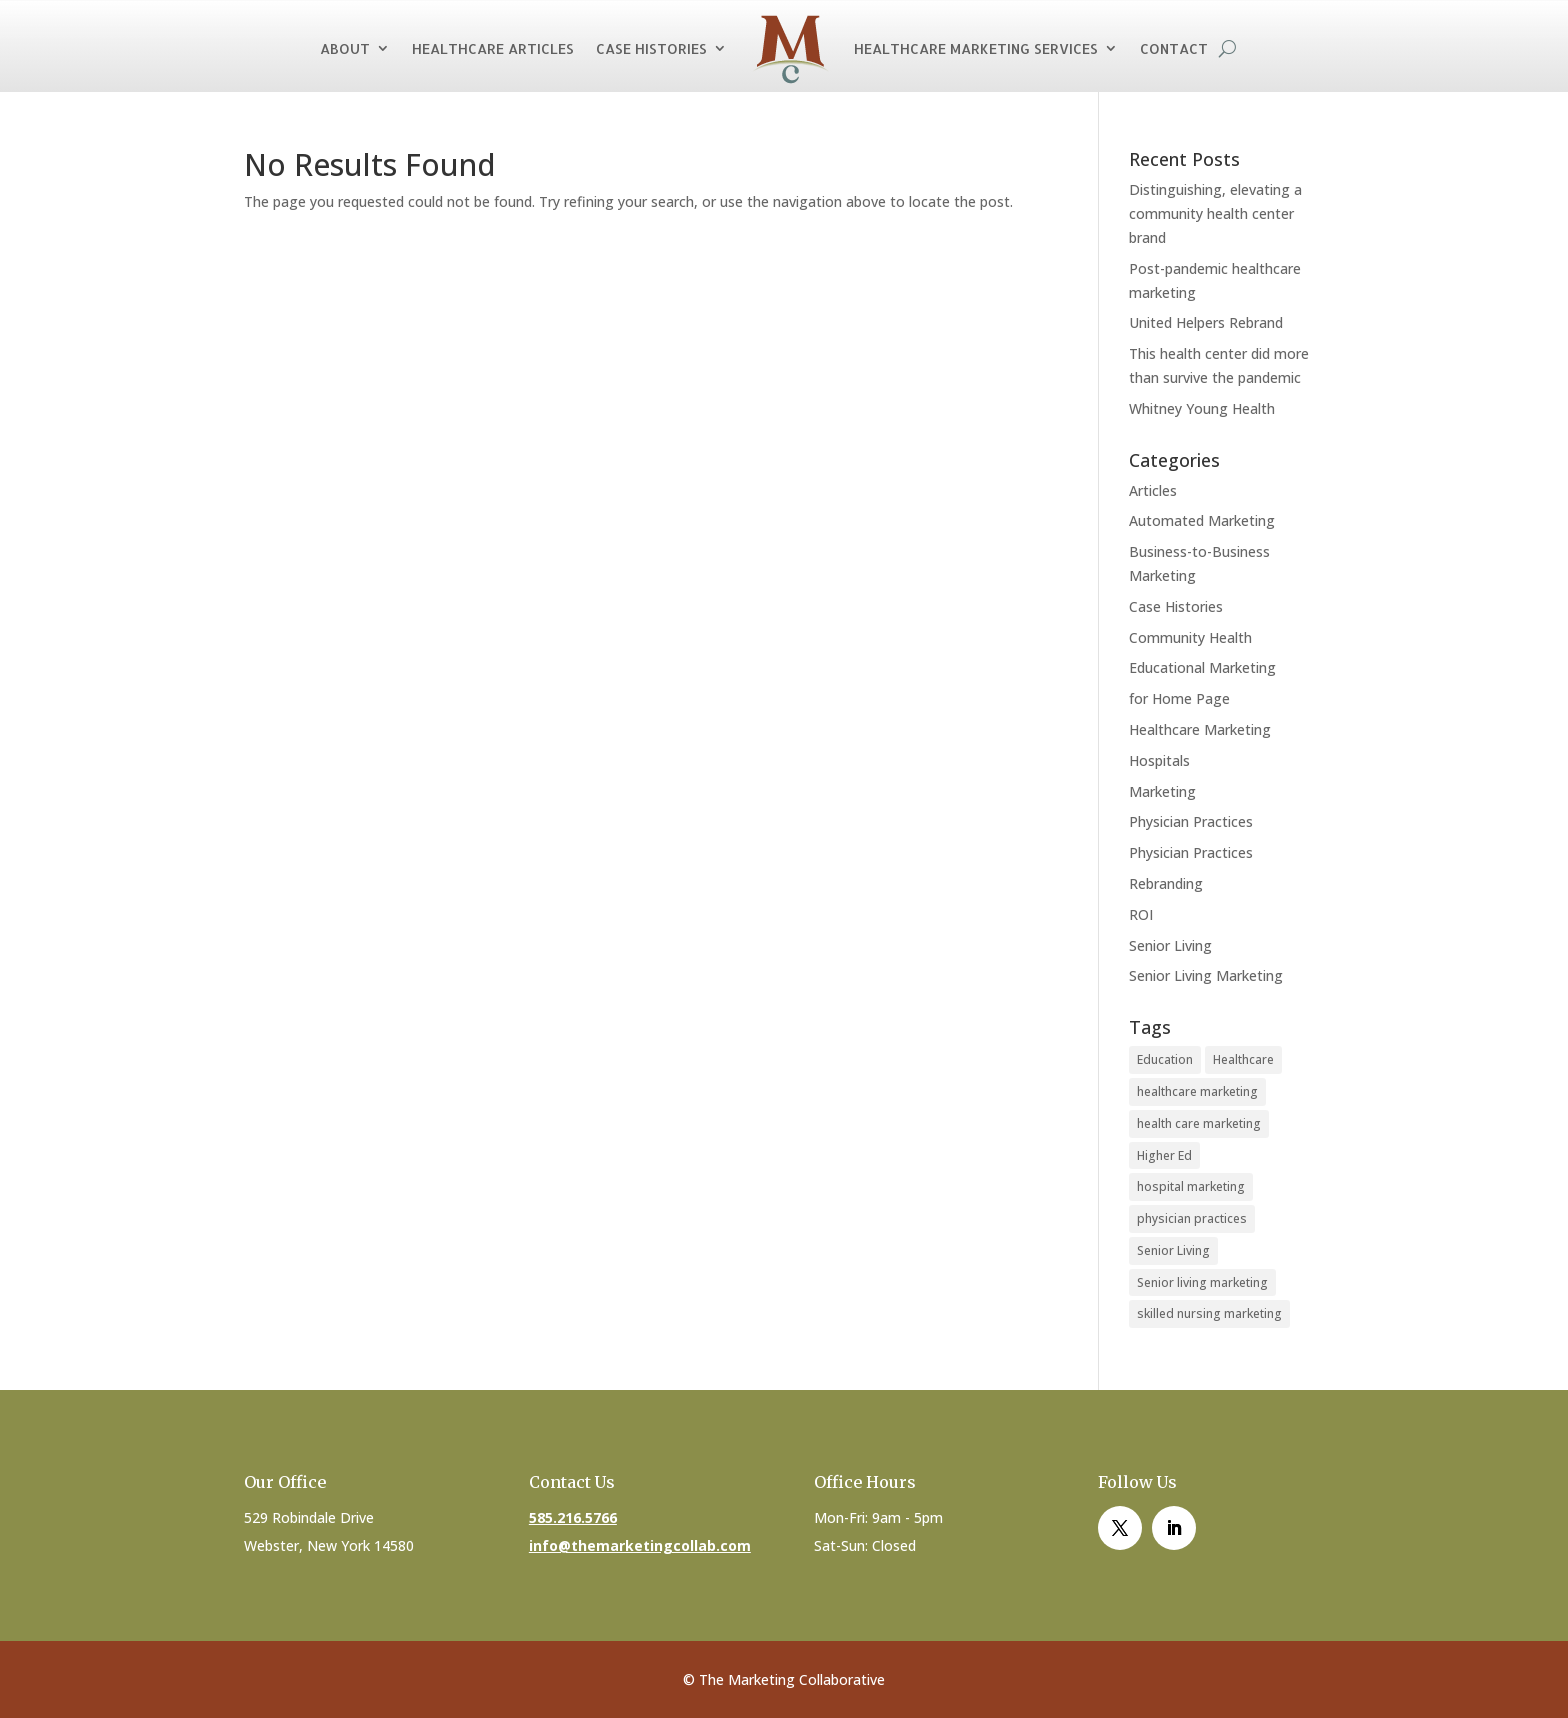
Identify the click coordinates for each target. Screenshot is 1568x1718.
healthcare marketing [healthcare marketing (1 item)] (1197, 1091)
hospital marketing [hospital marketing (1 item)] (1191, 1186)
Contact (1174, 48)
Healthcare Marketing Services (976, 48)
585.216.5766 (573, 1517)
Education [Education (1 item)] (1165, 1059)
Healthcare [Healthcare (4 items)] (1243, 1059)
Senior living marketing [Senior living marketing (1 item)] (1202, 1282)
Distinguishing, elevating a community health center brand (1215, 213)
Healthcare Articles (493, 48)
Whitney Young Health (1202, 408)
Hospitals (1159, 760)
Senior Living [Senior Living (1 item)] (1173, 1250)
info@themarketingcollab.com (640, 1545)
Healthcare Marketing (1200, 729)
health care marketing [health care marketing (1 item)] (1199, 1123)
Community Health (1190, 637)
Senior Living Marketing (1206, 975)
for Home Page (1179, 698)
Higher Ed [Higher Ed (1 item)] (1164, 1155)
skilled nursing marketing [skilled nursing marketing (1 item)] (1209, 1313)
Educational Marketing (1202, 667)
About (345, 48)
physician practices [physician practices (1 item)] (1192, 1218)
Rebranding (1166, 883)
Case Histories (651, 48)
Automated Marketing (1202, 520)
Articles (1153, 490)
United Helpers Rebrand (1206, 322)
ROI (1141, 914)
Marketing (1162, 791)
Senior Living (1170, 945)
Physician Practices (1191, 821)
